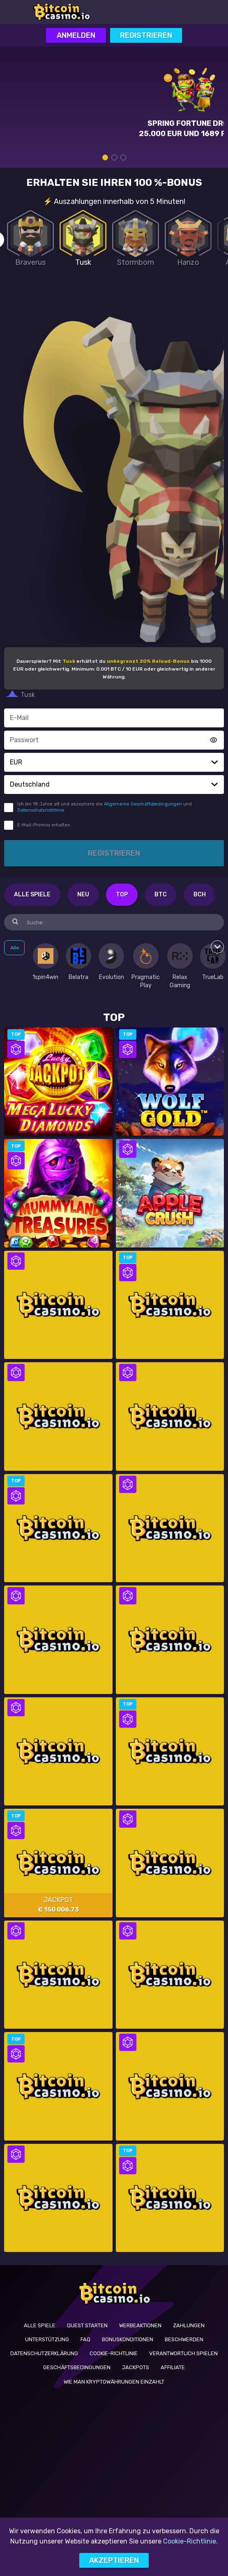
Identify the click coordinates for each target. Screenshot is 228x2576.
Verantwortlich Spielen (183, 2353)
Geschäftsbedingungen (77, 2367)
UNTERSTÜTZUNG (47, 2339)
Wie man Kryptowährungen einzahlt (114, 2382)
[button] (214, 762)
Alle (14, 948)
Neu (83, 894)
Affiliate (173, 2367)
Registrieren (146, 35)
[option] (45, 962)
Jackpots (135, 2367)
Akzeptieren (114, 2560)
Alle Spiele (32, 894)
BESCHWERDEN (184, 2339)
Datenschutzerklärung (44, 2353)
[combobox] (114, 762)
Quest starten (87, 2325)
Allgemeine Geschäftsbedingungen (143, 804)
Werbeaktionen (140, 2325)
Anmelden (76, 35)
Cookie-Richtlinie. (190, 2541)
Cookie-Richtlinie (114, 2353)
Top (122, 894)
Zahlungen (189, 2325)
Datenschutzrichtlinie (40, 810)
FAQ (85, 2339)
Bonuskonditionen (127, 2339)
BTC (160, 894)
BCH (199, 894)
